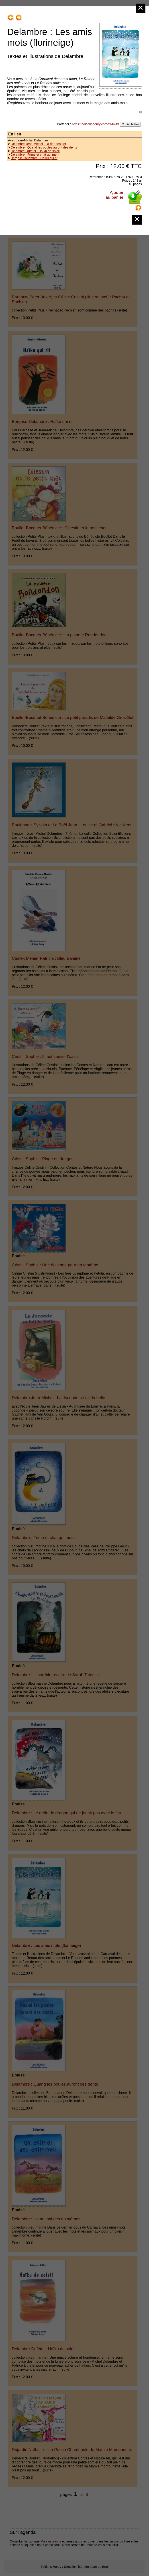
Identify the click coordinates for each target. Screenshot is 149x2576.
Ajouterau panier (114, 195)
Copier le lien (130, 124)
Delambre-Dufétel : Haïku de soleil (35, 151)
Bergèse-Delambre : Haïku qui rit (34, 158)
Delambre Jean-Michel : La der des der (38, 144)
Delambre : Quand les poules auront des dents (44, 147)
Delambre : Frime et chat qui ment (35, 154)
